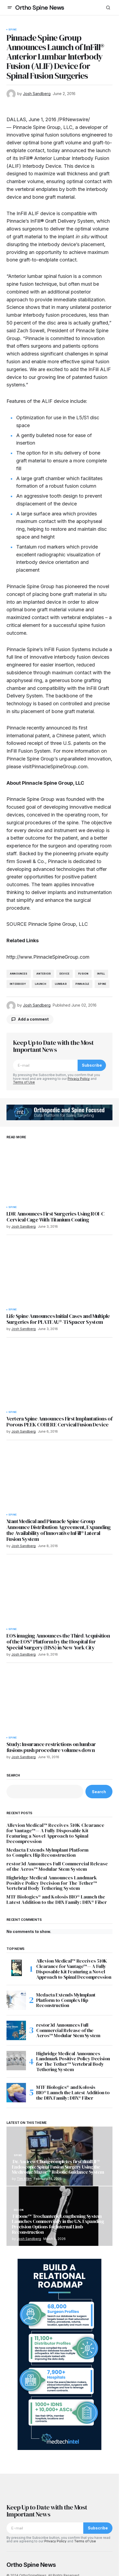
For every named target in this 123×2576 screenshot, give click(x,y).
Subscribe (92, 1065)
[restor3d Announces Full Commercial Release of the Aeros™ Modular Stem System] (16, 2030)
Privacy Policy (79, 1079)
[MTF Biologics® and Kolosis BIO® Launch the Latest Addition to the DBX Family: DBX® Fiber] (16, 2092)
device (64, 973)
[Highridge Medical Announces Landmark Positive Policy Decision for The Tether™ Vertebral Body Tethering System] (16, 2060)
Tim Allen (24, 2179)
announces (19, 973)
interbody (18, 983)
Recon (19, 2210)
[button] (9, 7)
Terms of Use (24, 1082)
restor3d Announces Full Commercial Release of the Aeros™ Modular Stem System (57, 1866)
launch (40, 983)
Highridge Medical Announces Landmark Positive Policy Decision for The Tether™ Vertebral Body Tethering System (51, 1883)
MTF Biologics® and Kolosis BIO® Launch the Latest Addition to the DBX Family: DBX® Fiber (56, 1899)
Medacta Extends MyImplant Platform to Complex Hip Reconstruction (47, 1852)
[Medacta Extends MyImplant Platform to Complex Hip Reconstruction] (16, 2000)
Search (13, 1775)
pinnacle (82, 983)
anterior (43, 973)
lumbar (61, 983)
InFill (101, 973)
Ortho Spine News (39, 8)
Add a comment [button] (33, 1019)
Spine (12, 29)
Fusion (83, 973)
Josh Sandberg (29, 2239)
